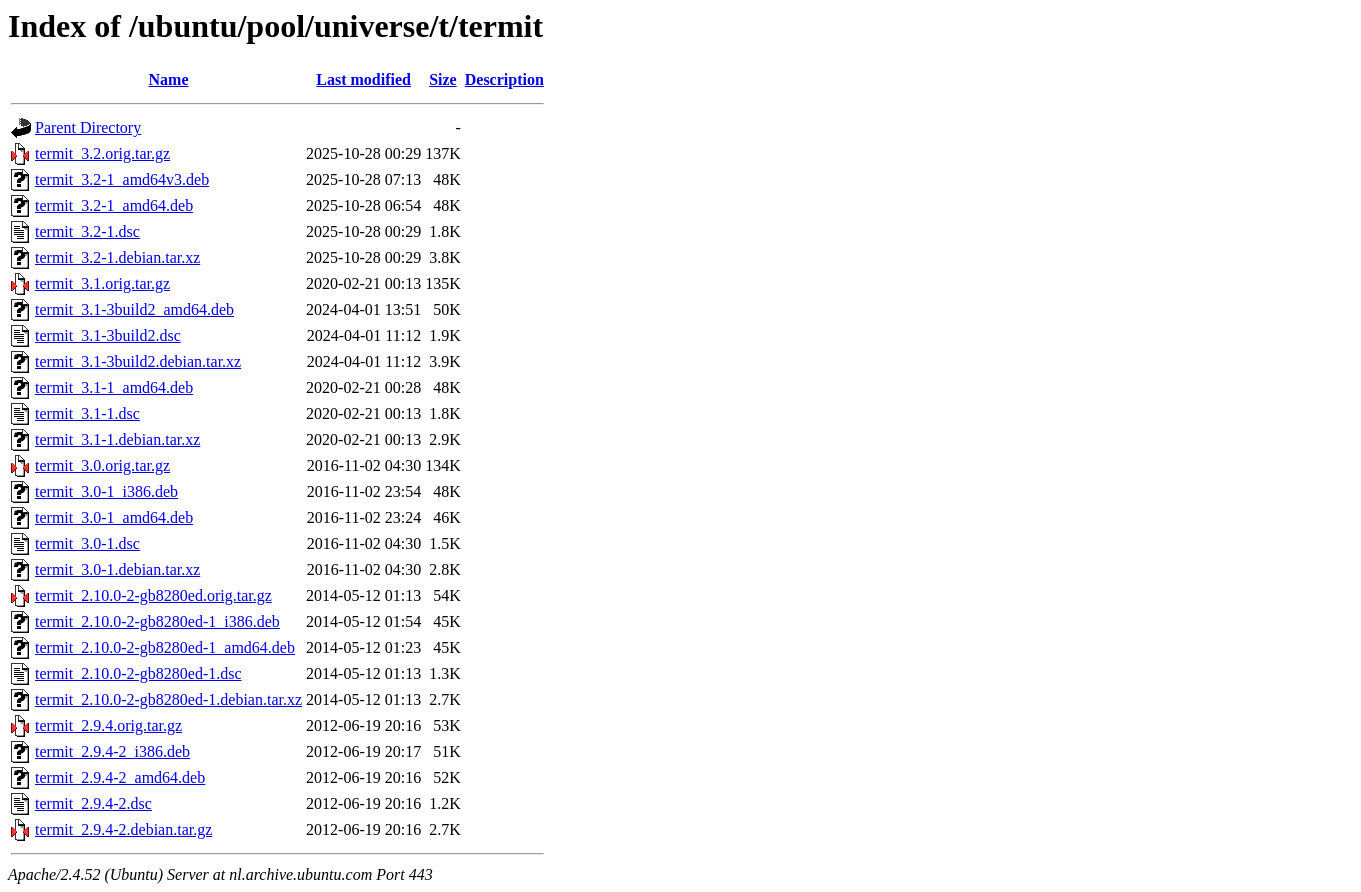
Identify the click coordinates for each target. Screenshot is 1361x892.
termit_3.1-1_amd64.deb (114, 387)
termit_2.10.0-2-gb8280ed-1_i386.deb (157, 621)
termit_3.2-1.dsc (87, 231)
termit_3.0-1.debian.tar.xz (117, 569)
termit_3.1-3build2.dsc (108, 335)
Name (169, 79)
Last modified (363, 79)
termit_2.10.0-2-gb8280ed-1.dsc (138, 673)
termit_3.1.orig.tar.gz (102, 283)
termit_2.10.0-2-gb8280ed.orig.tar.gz (153, 595)
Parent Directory (88, 127)
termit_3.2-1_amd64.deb (114, 205)
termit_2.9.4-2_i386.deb (112, 751)
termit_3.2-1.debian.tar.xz (117, 257)
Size (443, 79)
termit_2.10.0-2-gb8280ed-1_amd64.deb (165, 647)
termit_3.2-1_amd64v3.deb (122, 179)
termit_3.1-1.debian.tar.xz (117, 439)
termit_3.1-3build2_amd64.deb (134, 309)
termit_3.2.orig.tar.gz (102, 153)
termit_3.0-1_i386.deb (106, 491)
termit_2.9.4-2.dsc (93, 803)
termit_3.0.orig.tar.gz (102, 465)
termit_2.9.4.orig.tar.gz (108, 725)
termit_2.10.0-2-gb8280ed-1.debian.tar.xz (168, 699)
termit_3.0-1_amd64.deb (114, 517)
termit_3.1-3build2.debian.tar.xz (138, 361)
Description (504, 79)
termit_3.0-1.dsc (87, 543)
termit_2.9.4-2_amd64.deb (120, 777)
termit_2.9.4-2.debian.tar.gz (123, 829)
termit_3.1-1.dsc (87, 413)
